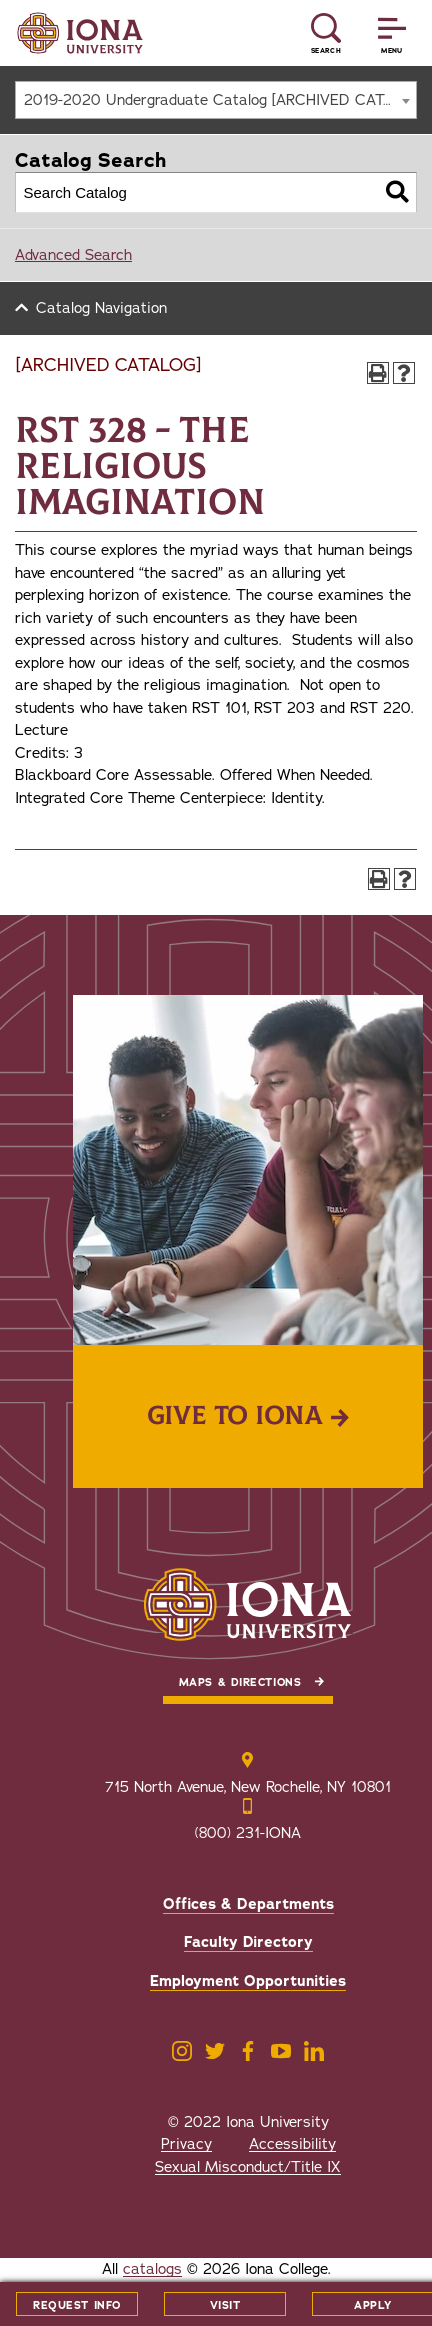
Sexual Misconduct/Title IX (248, 2167)
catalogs (152, 2269)
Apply (373, 2305)
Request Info (77, 2305)
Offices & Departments (248, 1904)
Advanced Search (73, 255)
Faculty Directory (248, 1942)
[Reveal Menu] (392, 33)
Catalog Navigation (101, 308)
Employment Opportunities (248, 1981)
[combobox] (216, 100)
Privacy (186, 2144)
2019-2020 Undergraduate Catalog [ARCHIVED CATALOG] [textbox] (220, 100)
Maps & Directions (240, 1682)
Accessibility (292, 2144)
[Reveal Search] (326, 33)
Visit (225, 2305)
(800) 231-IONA (248, 1833)
